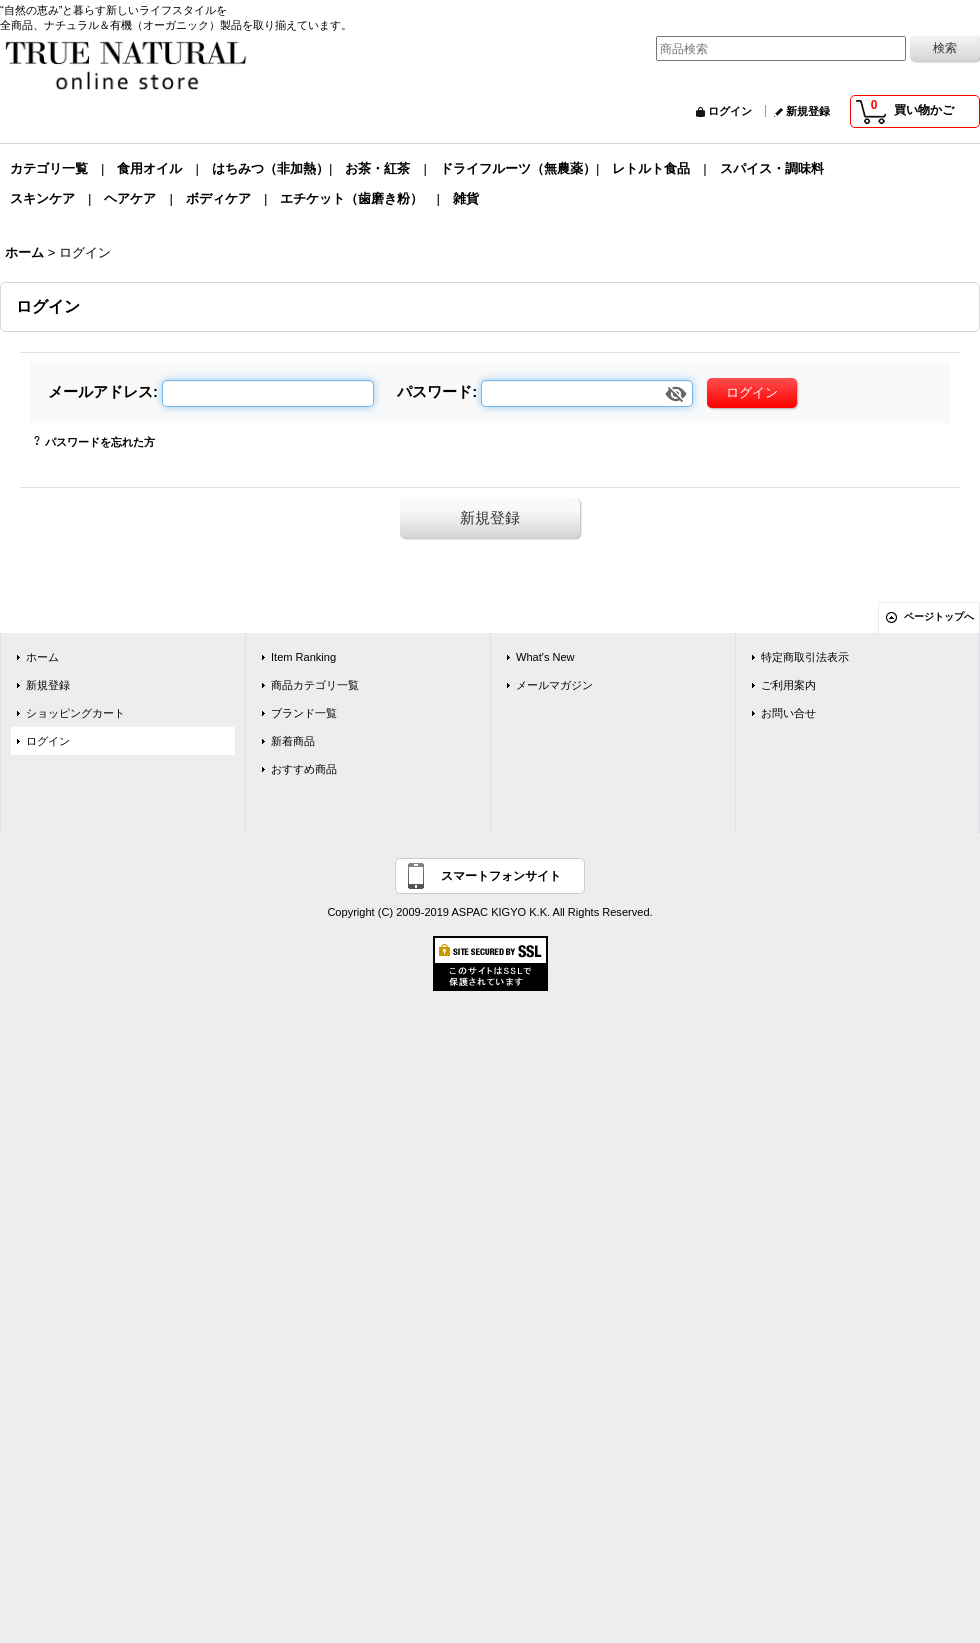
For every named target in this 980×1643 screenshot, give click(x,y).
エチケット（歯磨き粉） (351, 198)
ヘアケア (130, 198)
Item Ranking (303, 657)
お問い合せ (788, 713)
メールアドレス (100, 391)
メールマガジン (554, 685)
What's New (545, 657)
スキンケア (42, 198)
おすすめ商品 (304, 769)
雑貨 (466, 198)
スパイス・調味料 (772, 168)
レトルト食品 (651, 168)
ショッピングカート (75, 713)
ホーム (42, 657)
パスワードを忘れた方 (100, 442)
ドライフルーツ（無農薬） (518, 168)
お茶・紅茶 (377, 168)
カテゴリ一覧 (49, 168)
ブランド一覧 (304, 713)
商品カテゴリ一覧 (315, 685)
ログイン (730, 111)
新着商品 (293, 741)
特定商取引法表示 (805, 657)
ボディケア (218, 198)
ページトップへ (939, 616)
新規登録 (808, 111)
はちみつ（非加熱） (270, 168)
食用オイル (149, 168)
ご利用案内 (788, 685)
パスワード (434, 391)
